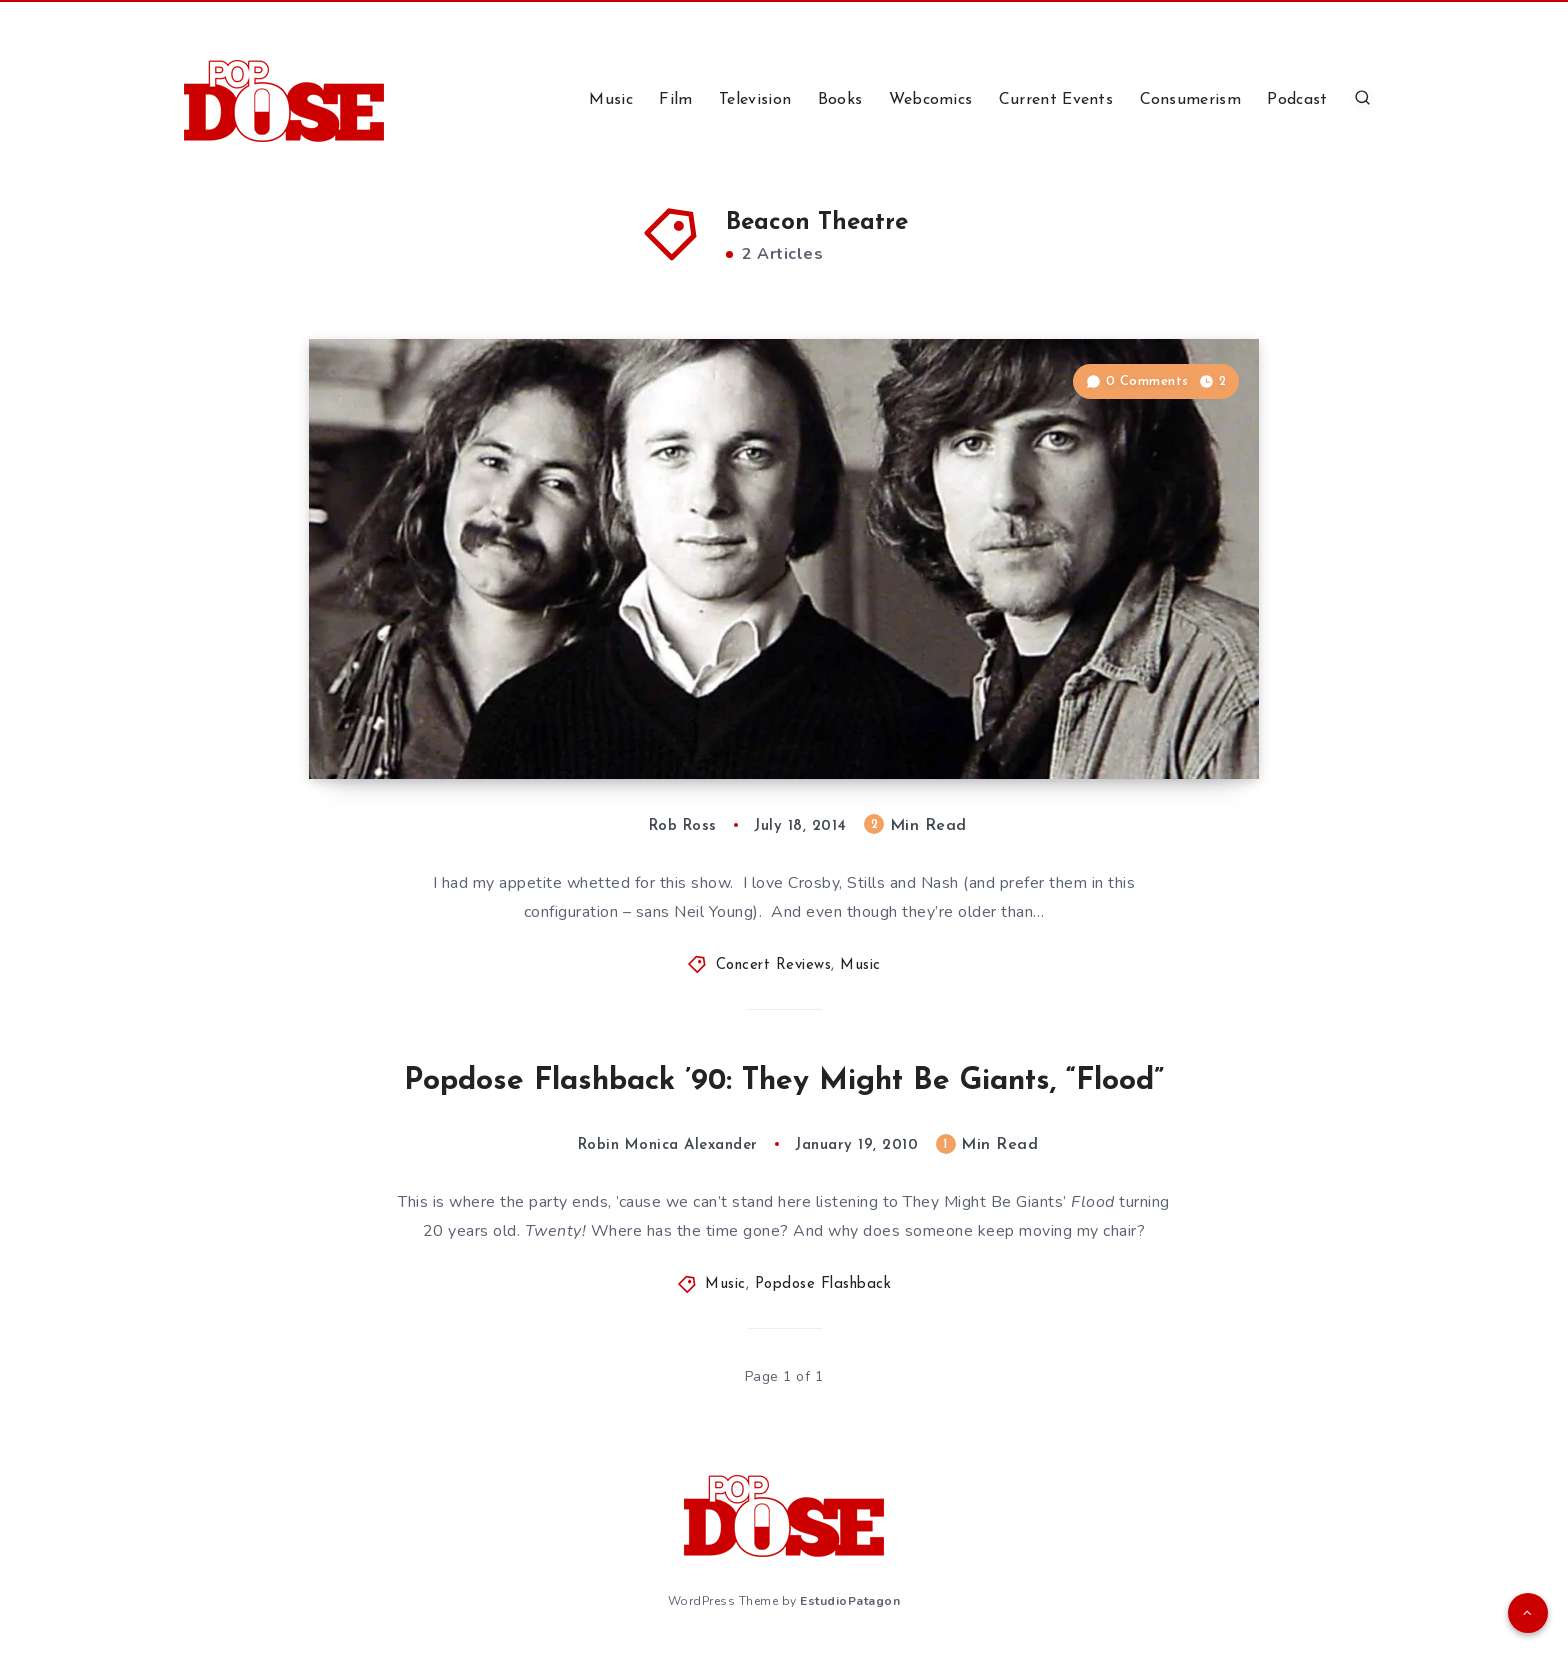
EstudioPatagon (850, 1601)
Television (755, 100)
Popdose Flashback (823, 1284)
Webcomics (931, 100)
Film (675, 100)
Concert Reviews (774, 965)
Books (840, 100)
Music (611, 100)
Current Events (1056, 100)
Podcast (1297, 100)
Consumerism (1190, 100)
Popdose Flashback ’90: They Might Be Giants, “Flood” (784, 1081)
